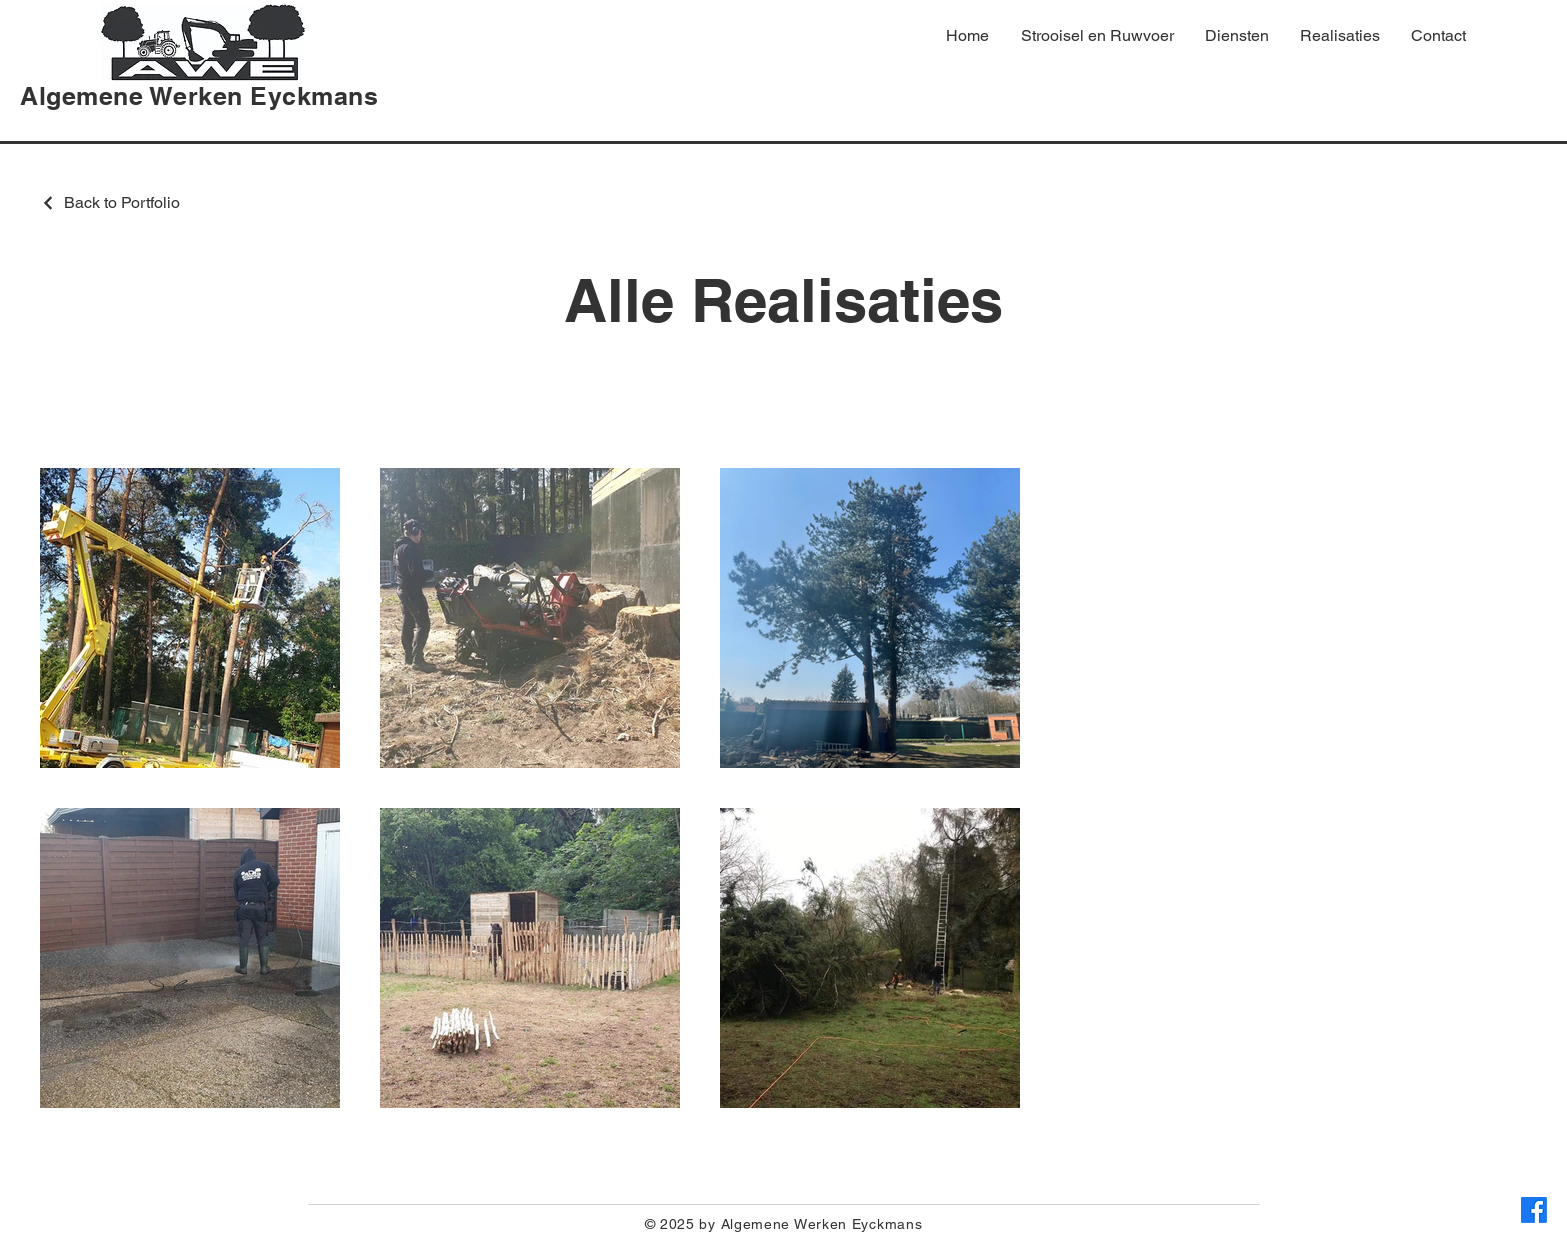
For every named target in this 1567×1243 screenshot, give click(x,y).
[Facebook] (1534, 1210)
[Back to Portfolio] (110, 202)
